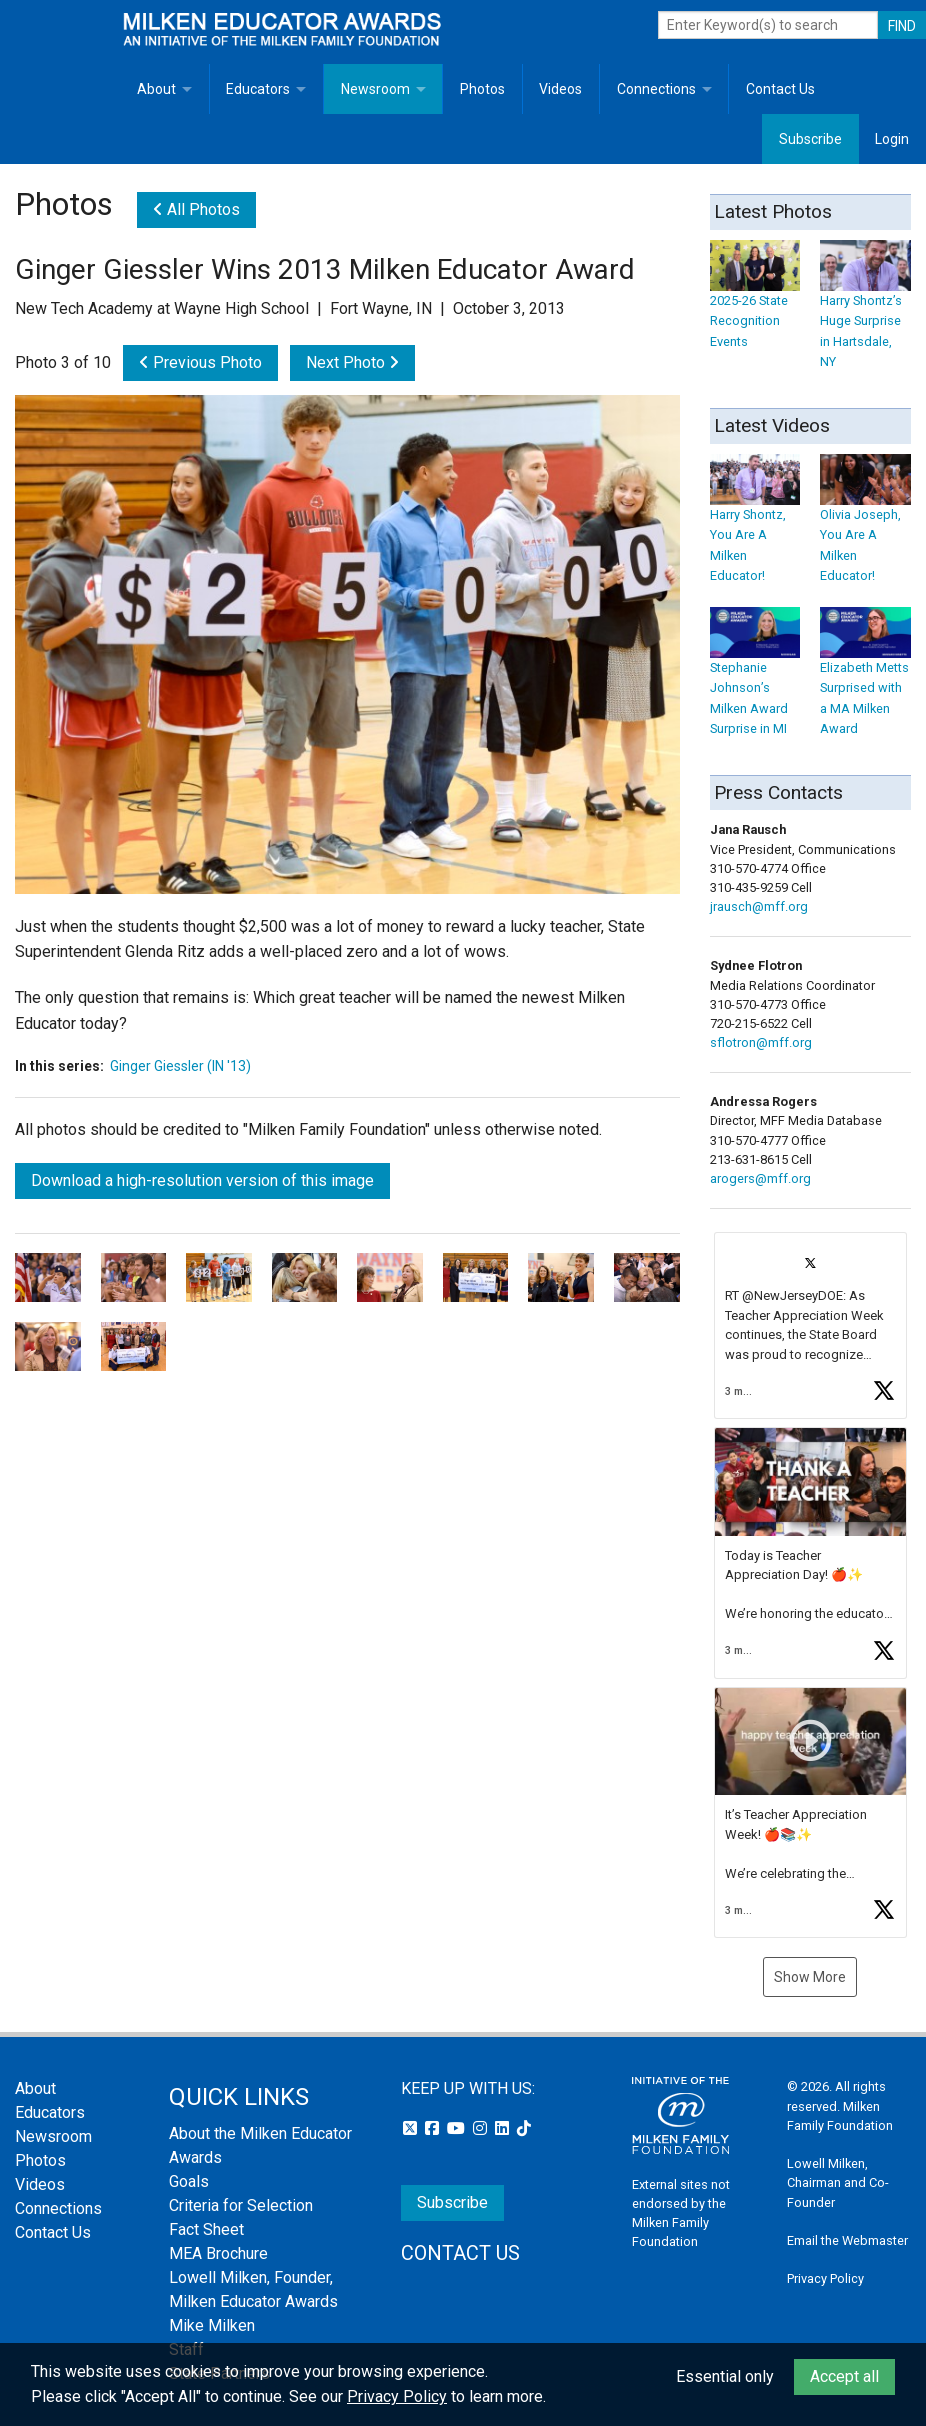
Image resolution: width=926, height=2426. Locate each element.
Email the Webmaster (847, 2240)
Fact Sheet (206, 2229)
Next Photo (352, 362)
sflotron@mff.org (761, 1042)
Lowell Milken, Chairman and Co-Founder (838, 2182)
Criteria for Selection (241, 2205)
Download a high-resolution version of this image (202, 1180)
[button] (811, 1325)
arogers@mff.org (760, 1178)
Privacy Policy (825, 2278)
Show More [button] (810, 1977)
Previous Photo (200, 362)
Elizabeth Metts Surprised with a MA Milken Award (865, 680)
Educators (258, 89)
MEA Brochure (218, 2253)
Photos (482, 89)
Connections (656, 89)
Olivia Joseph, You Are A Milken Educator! (865, 527)
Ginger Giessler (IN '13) (180, 1066)
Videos (560, 89)
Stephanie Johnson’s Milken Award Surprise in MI (755, 680)
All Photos (196, 209)
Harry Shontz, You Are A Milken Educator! (755, 527)
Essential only (725, 2376)
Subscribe (810, 139)
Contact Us (780, 89)
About (156, 89)
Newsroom (375, 89)
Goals (189, 2181)
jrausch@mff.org (759, 906)
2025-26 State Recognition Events (755, 303)
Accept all (844, 2376)
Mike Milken (212, 2325)
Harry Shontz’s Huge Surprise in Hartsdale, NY (865, 313)
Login (892, 139)
